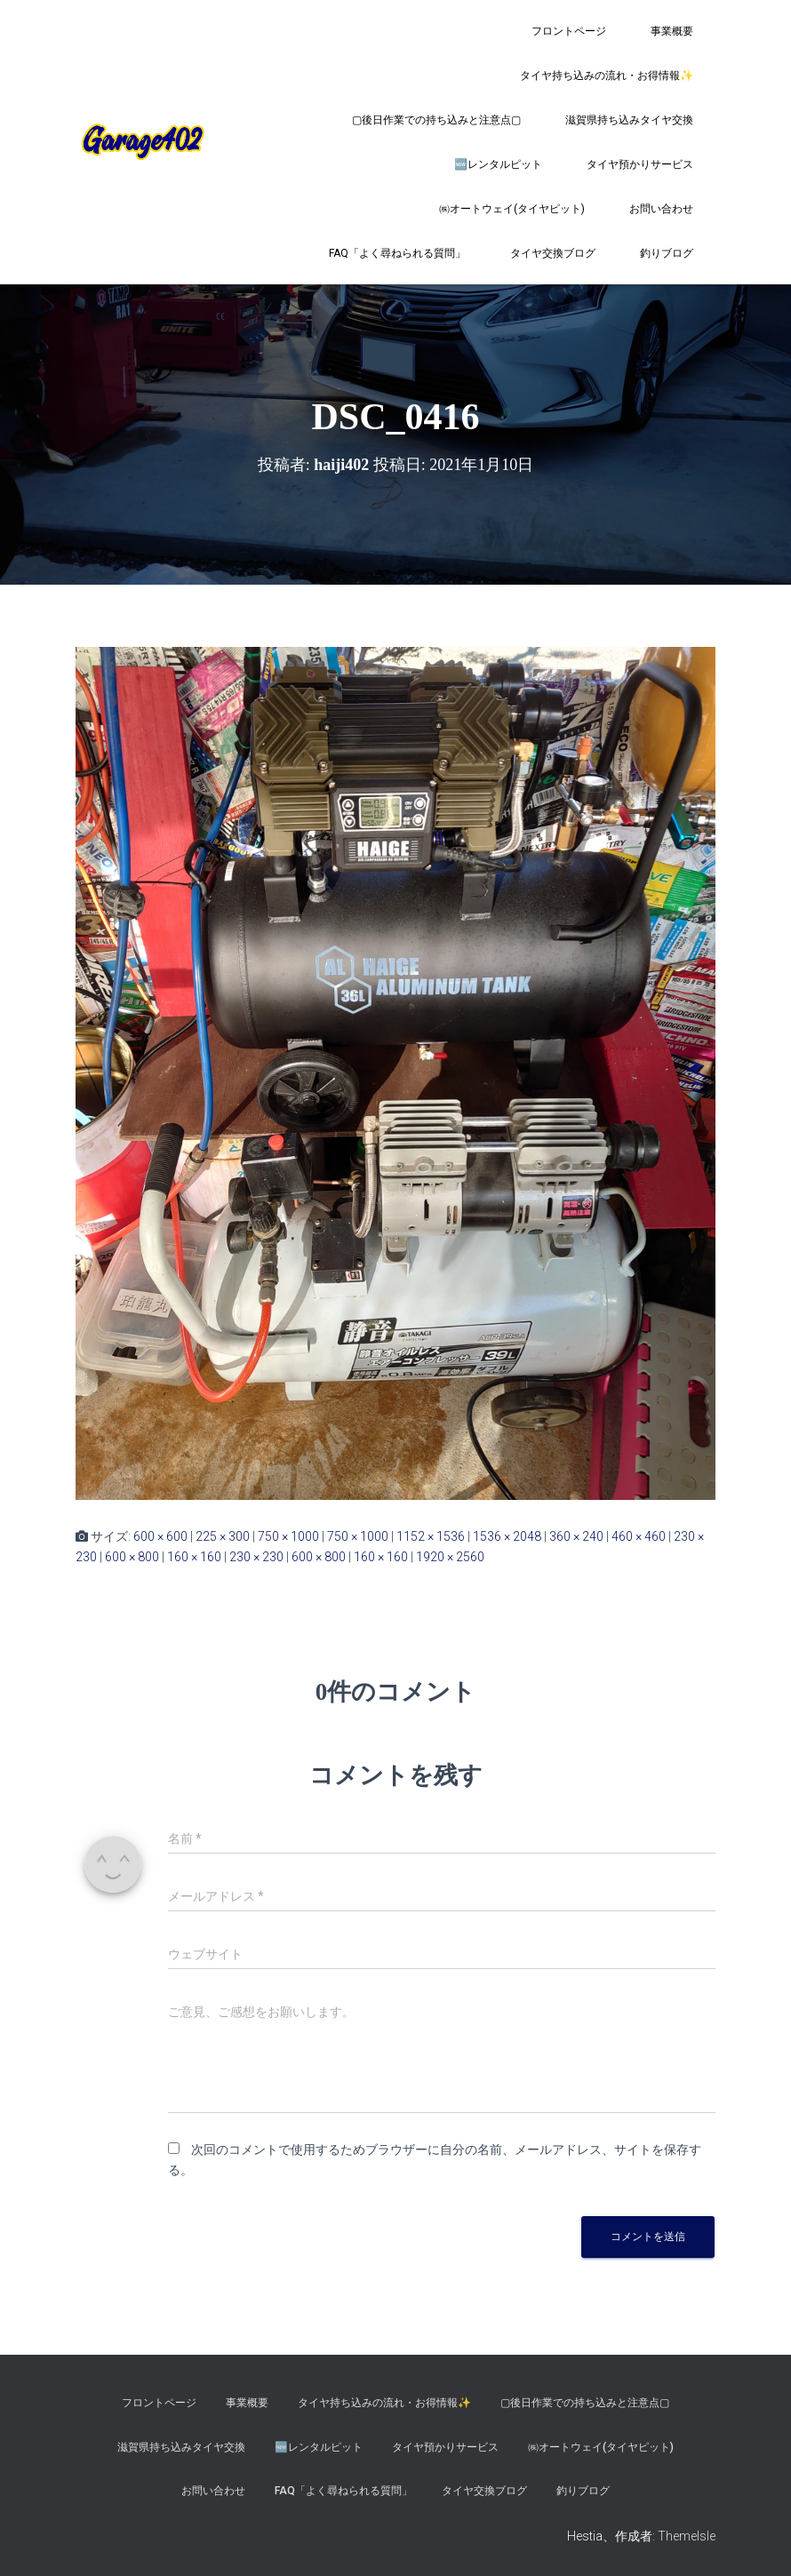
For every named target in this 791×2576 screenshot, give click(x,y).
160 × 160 (194, 1557)
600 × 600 (160, 1536)
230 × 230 (256, 1557)
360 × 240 (576, 1536)
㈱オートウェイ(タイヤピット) (512, 209)
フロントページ (568, 31)
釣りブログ (666, 253)
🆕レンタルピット (498, 164)
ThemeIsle (686, 2536)
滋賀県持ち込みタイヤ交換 (629, 120)
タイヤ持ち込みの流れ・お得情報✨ (606, 75)
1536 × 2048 (507, 1536)
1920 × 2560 (450, 1557)
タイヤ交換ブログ (552, 253)
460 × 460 (638, 1536)
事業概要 (672, 31)
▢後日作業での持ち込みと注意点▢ (436, 120)
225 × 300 (223, 1536)
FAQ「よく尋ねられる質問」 (397, 253)
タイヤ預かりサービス (640, 164)
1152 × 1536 (430, 1536)
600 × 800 (132, 1557)
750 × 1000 (288, 1536)
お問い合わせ (661, 209)
